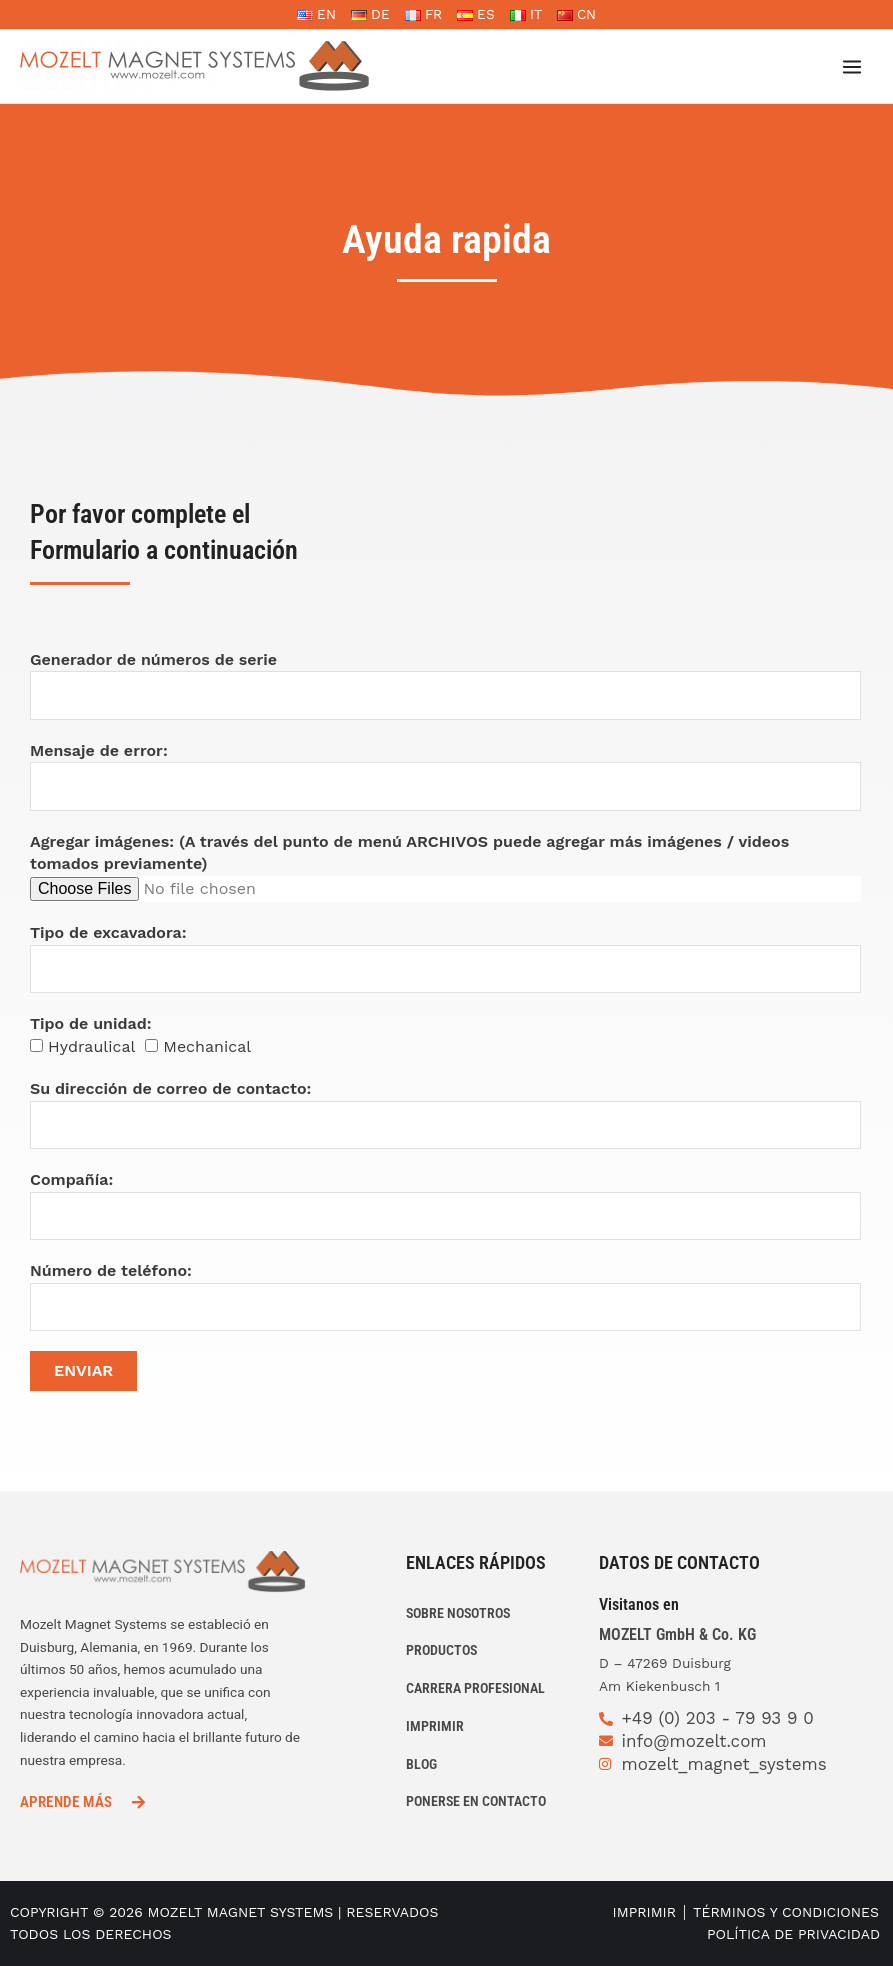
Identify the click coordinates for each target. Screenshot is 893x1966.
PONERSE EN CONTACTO (476, 1801)
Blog (421, 1764)
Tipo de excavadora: (108, 932)
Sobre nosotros (458, 1613)
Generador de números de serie (153, 659)
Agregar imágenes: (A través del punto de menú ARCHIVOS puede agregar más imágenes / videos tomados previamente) (409, 853)
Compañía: (71, 1179)
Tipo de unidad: (90, 1023)
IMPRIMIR (435, 1726)
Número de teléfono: (111, 1270)
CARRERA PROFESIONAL (475, 1688)
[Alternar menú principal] (852, 66)
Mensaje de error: (99, 750)
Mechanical (207, 1046)
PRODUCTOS (441, 1650)
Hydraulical (91, 1046)
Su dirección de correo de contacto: (170, 1088)
